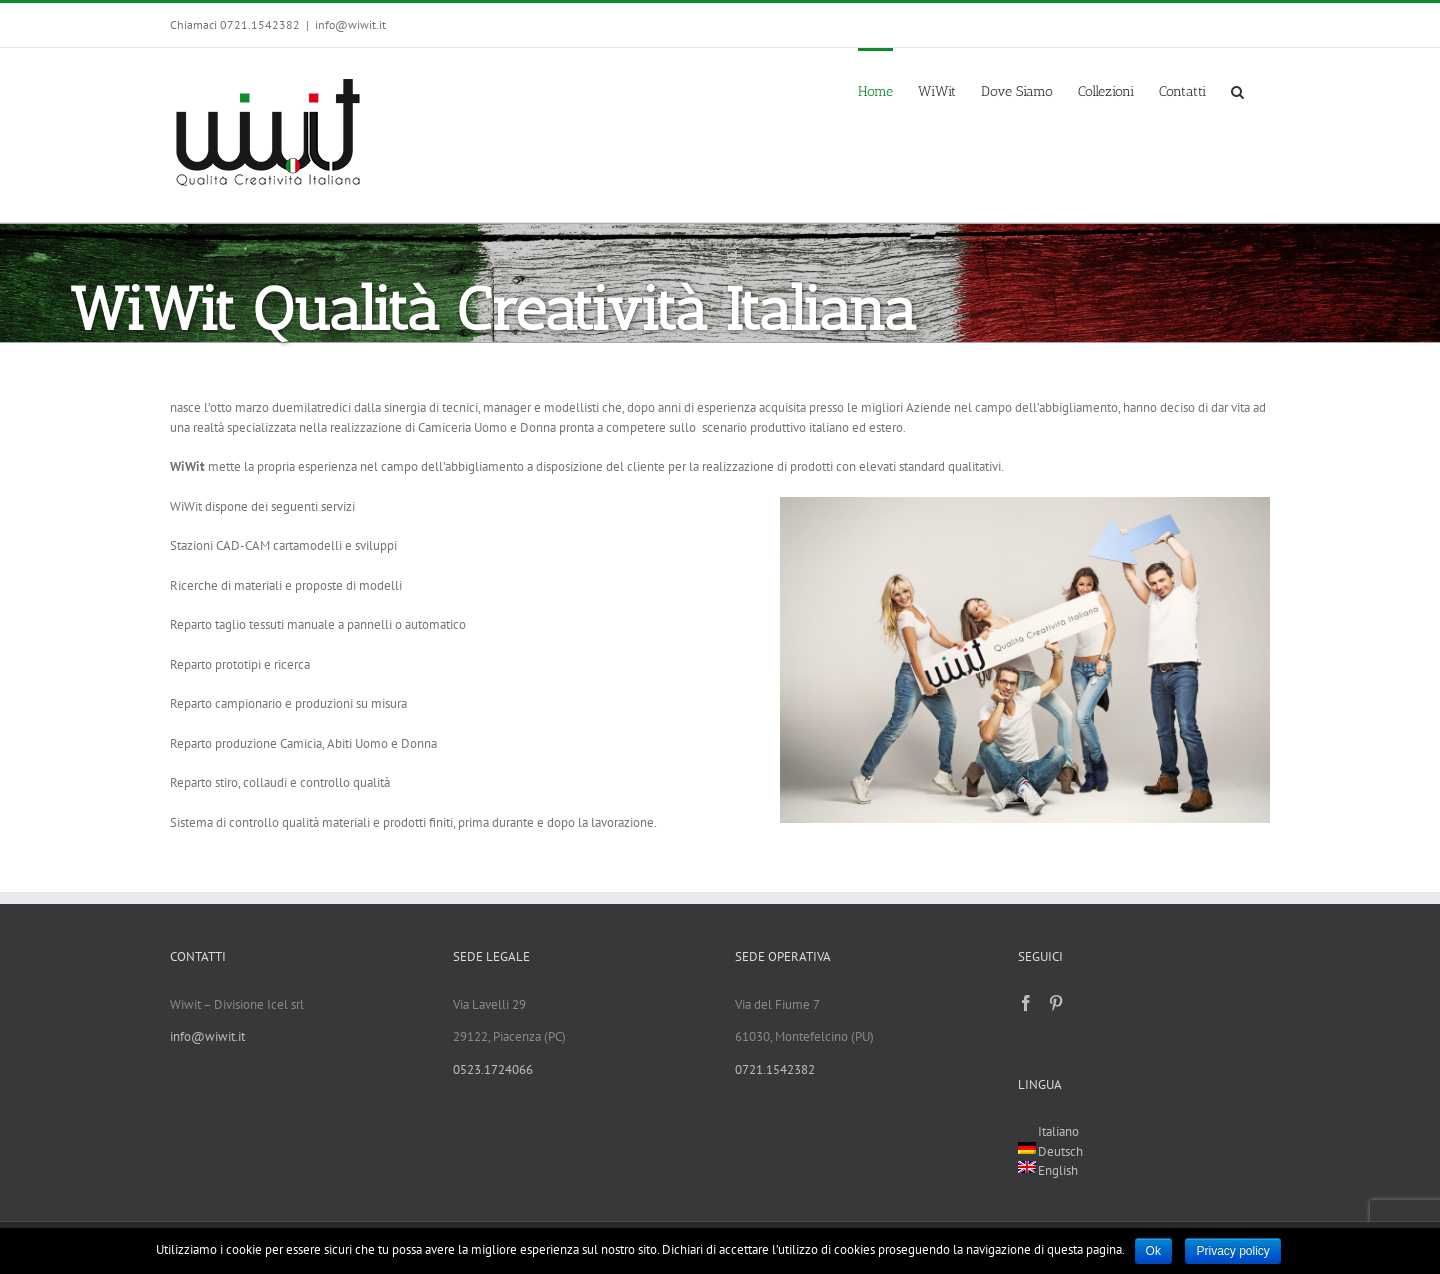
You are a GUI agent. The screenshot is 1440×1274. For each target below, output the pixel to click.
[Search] (1238, 90)
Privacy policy (1232, 1251)
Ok (1153, 1251)
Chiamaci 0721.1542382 (235, 24)
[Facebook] (1026, 1003)
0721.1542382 (775, 1069)
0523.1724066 (493, 1069)
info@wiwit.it (350, 24)
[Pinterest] (1056, 1003)
